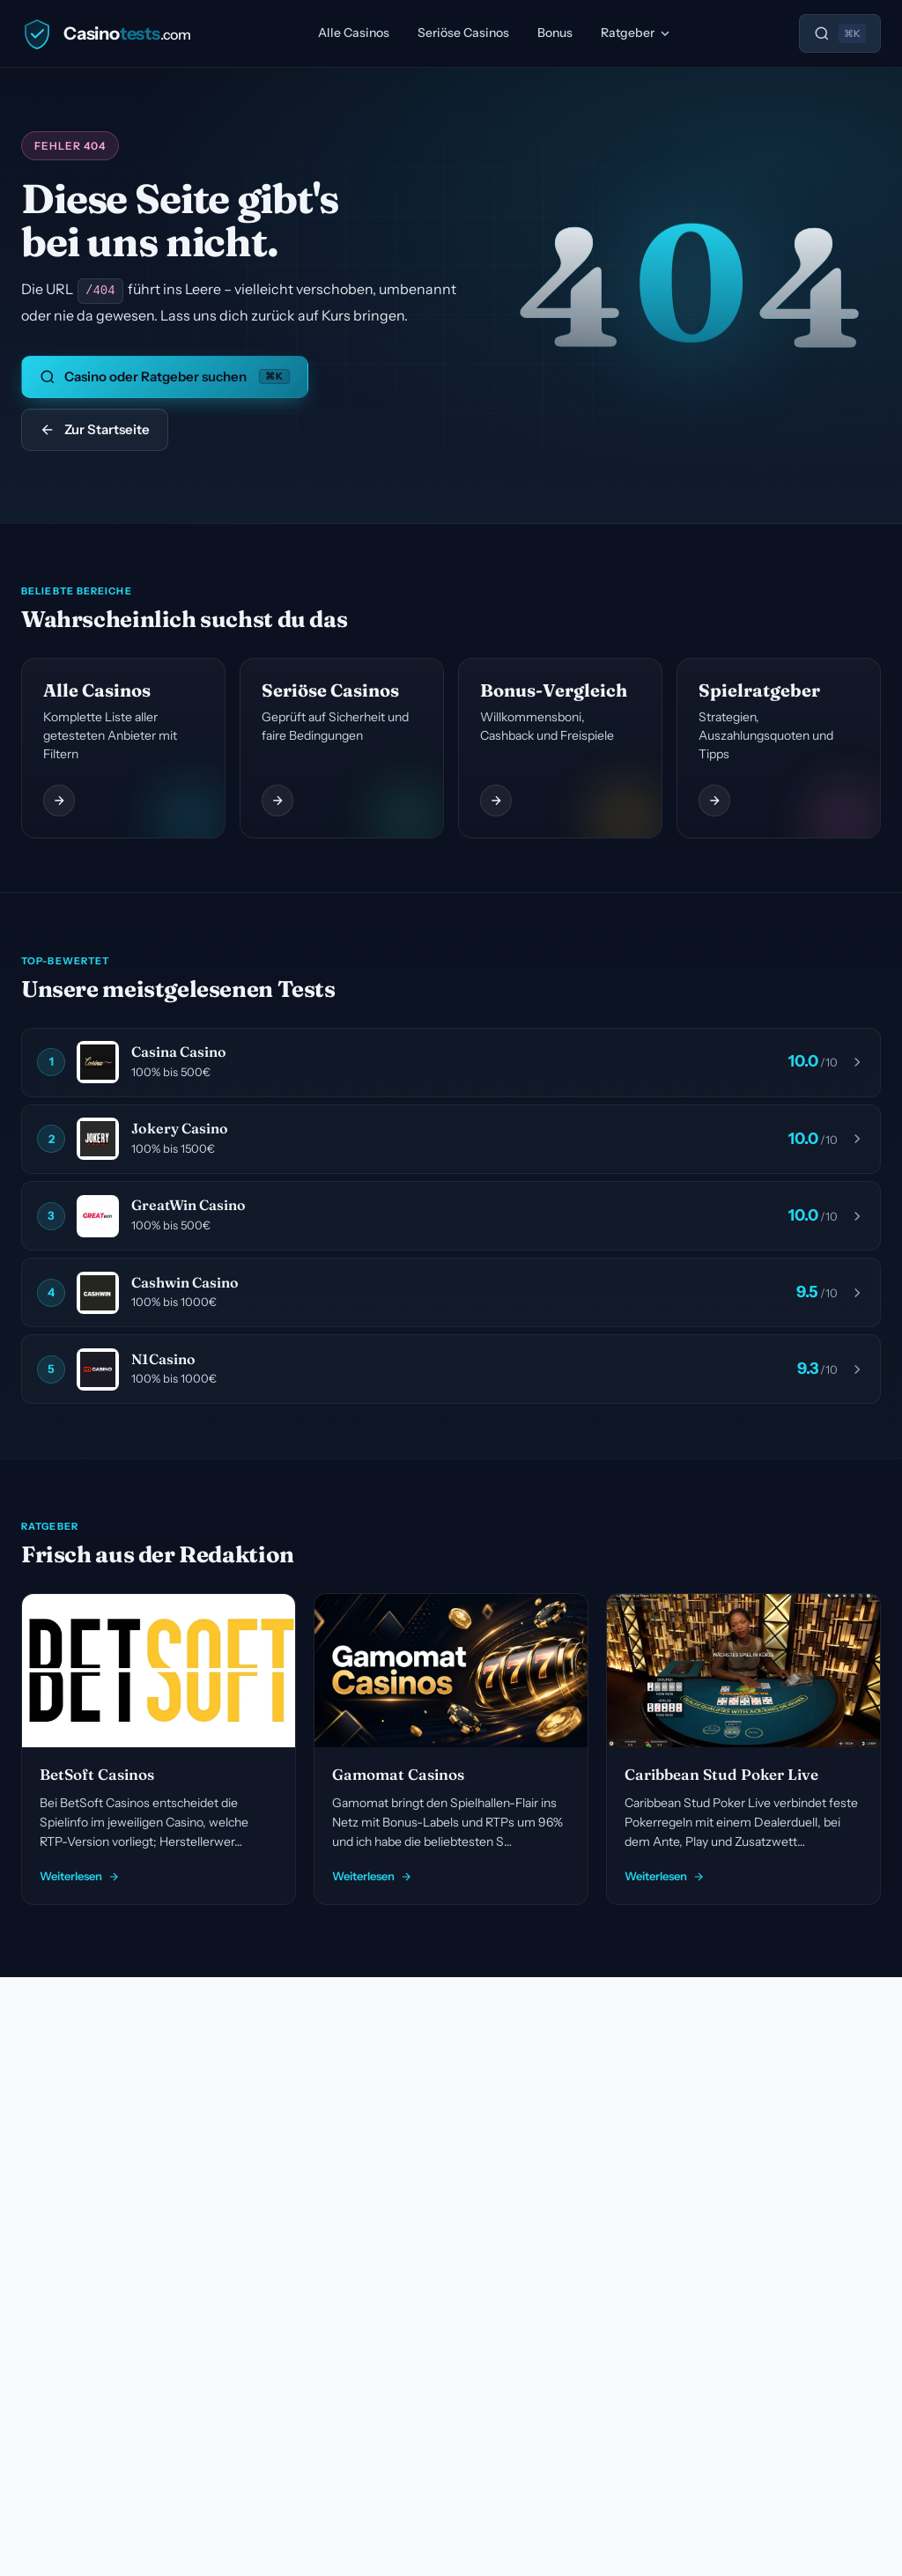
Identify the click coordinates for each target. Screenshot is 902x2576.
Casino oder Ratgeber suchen (165, 375)
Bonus (555, 33)
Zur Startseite (95, 428)
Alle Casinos (353, 33)
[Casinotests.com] (106, 33)
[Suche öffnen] (840, 33)
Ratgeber (636, 33)
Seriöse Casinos (463, 33)
